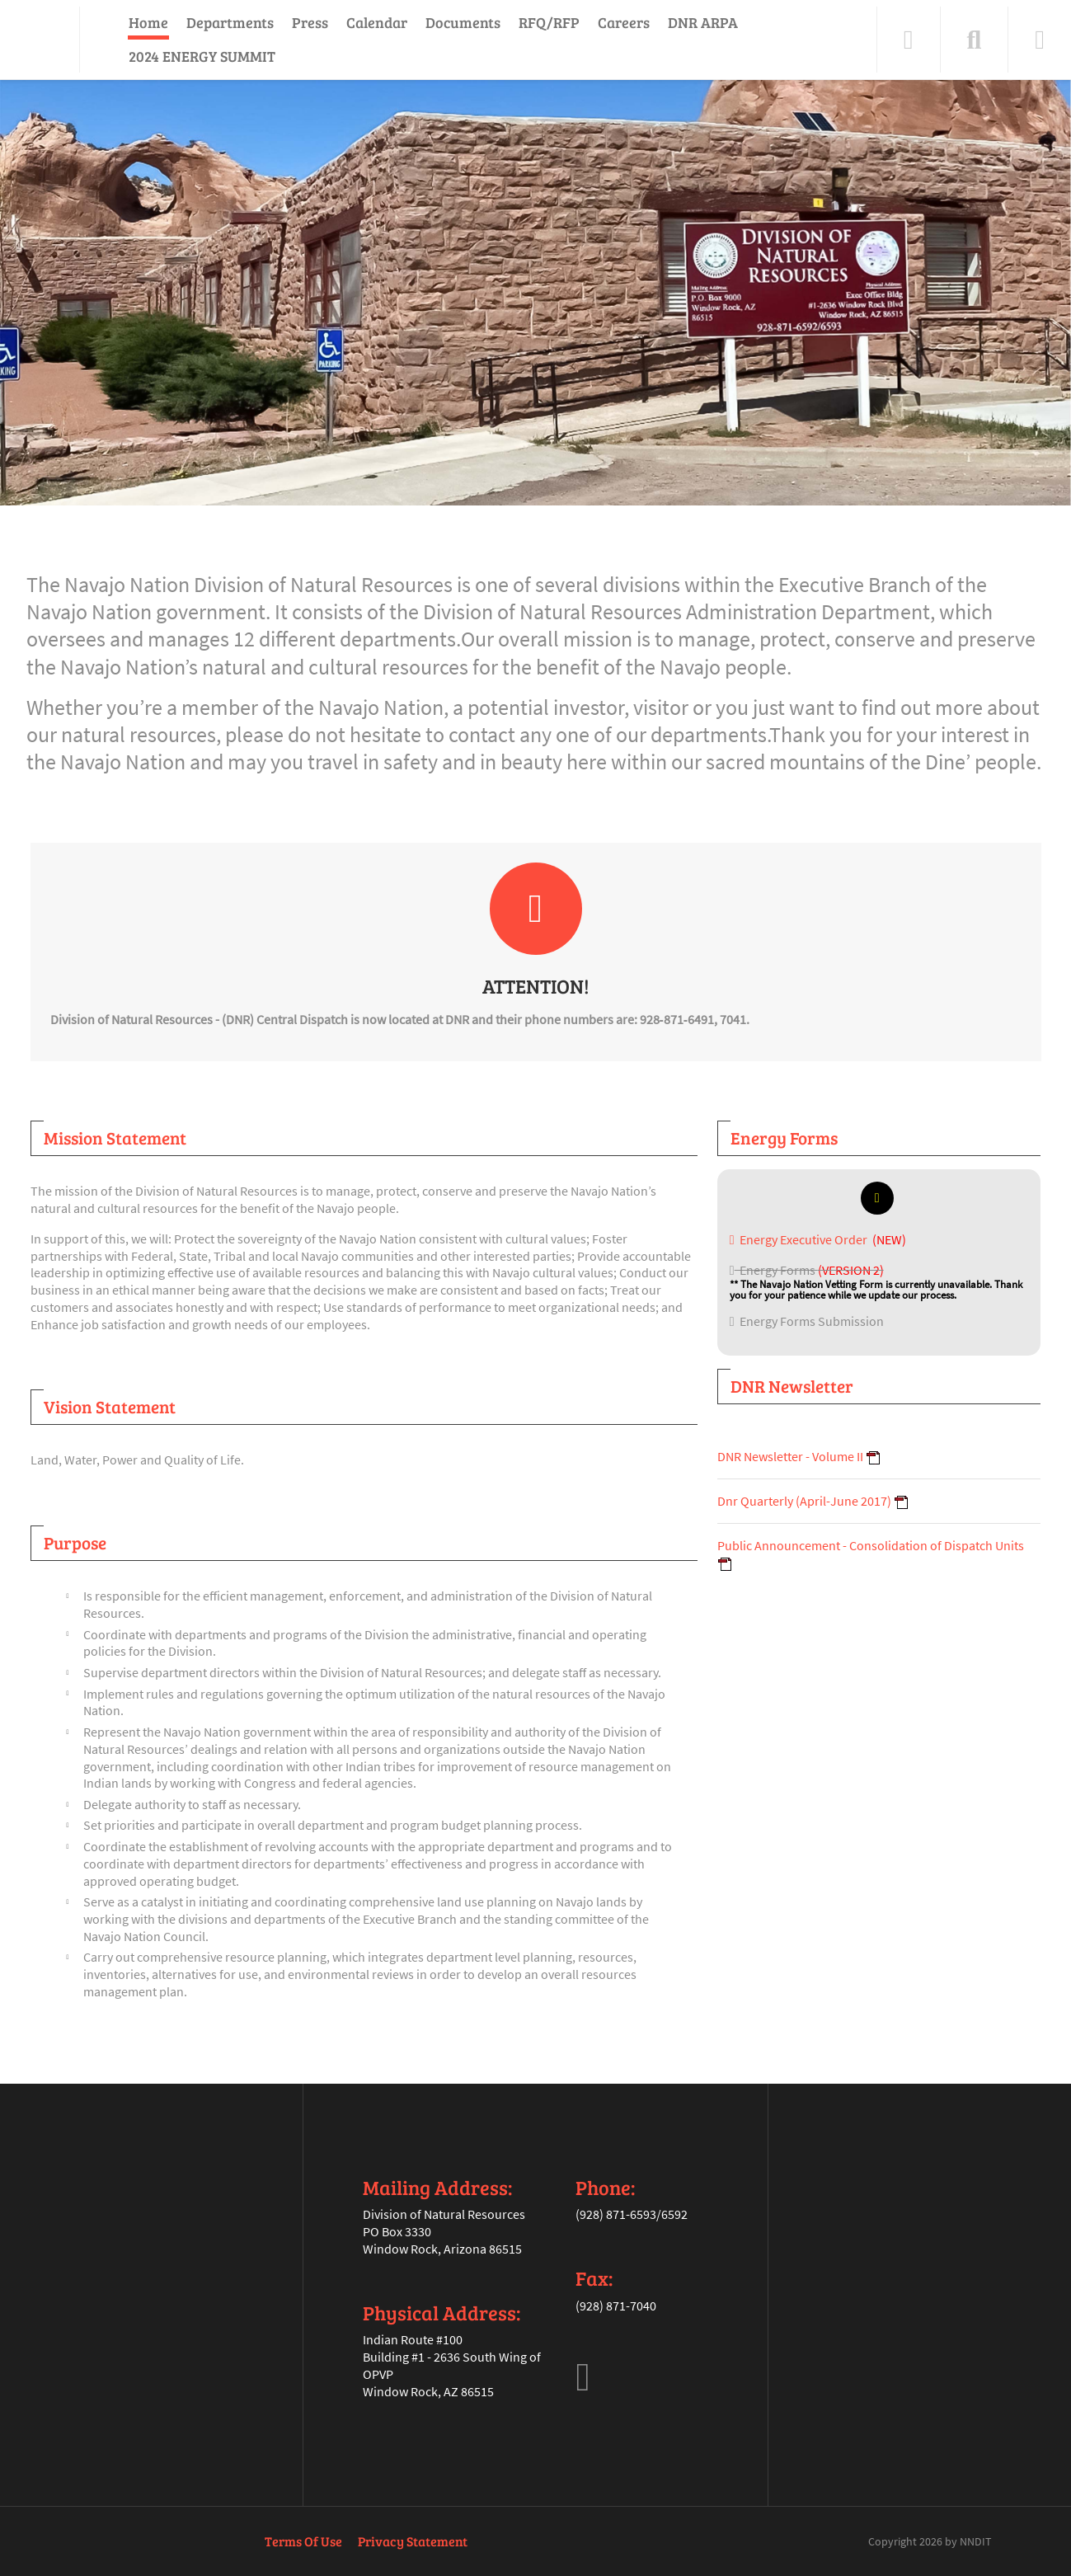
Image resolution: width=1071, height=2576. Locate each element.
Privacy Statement (412, 2541)
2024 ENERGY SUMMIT (202, 56)
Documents (462, 22)
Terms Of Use (303, 2541)
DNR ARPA (703, 22)
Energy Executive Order (800, 1239)
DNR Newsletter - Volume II (790, 1456)
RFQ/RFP (549, 22)
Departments (230, 22)
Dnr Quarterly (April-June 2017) (804, 1500)
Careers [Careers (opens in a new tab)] (624, 22)
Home (148, 22)
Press (310, 22)
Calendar (376, 22)
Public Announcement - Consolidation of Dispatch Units (870, 1545)
